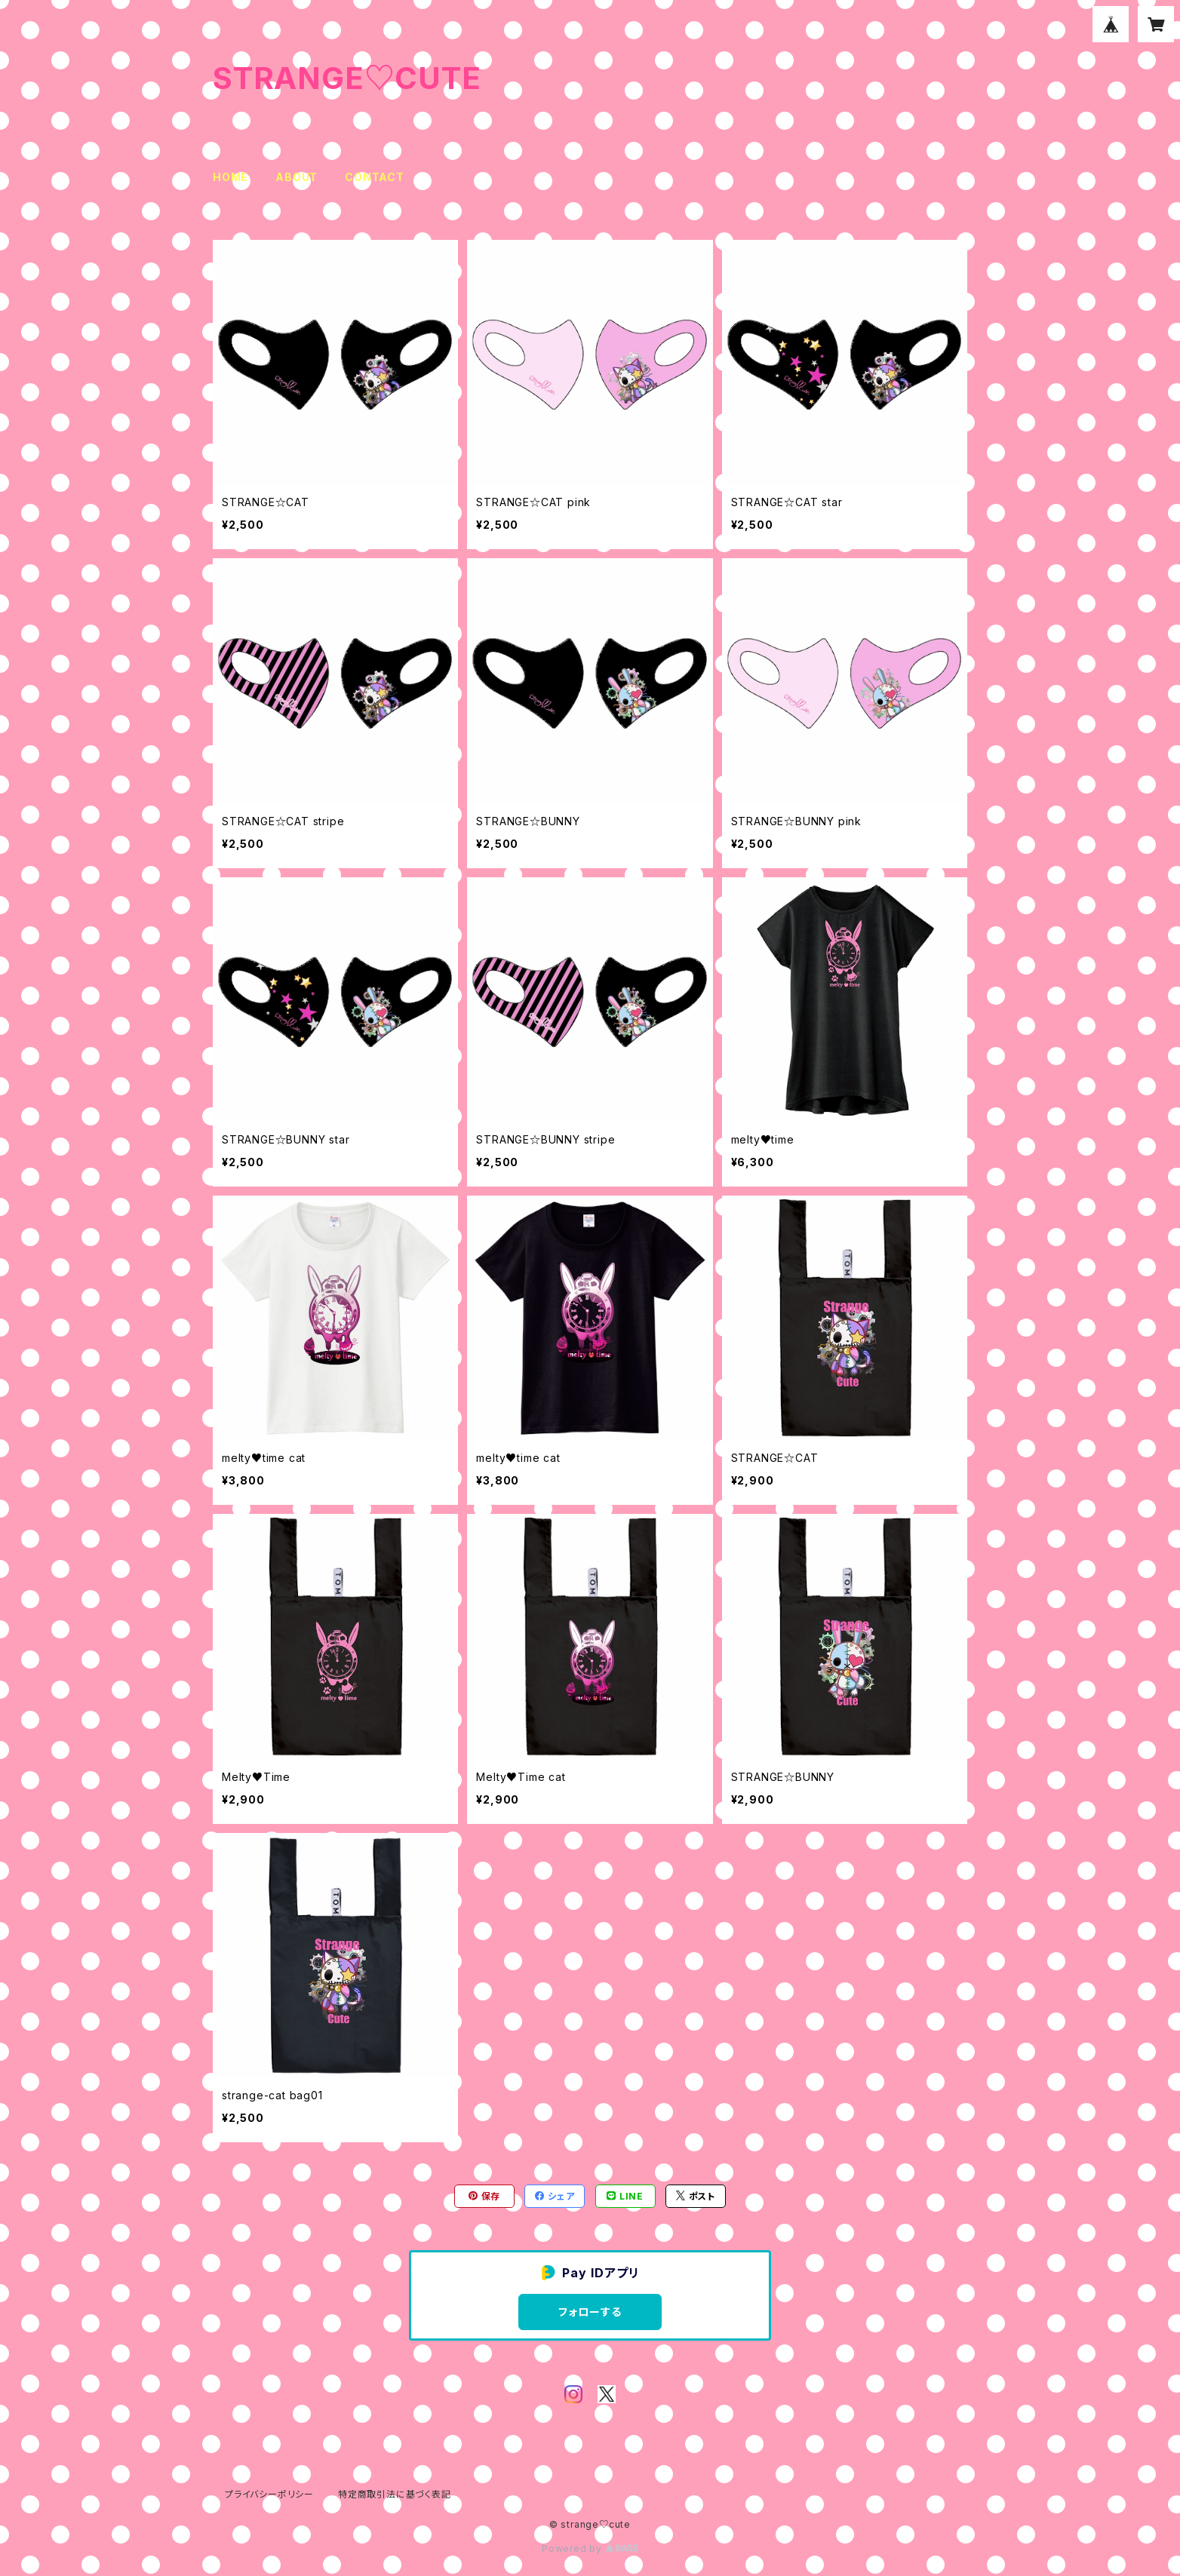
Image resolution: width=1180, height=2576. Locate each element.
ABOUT (296, 176)
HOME (230, 176)
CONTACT (374, 176)
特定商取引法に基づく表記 (394, 2494)
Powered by (590, 2548)
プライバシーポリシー (269, 2494)
